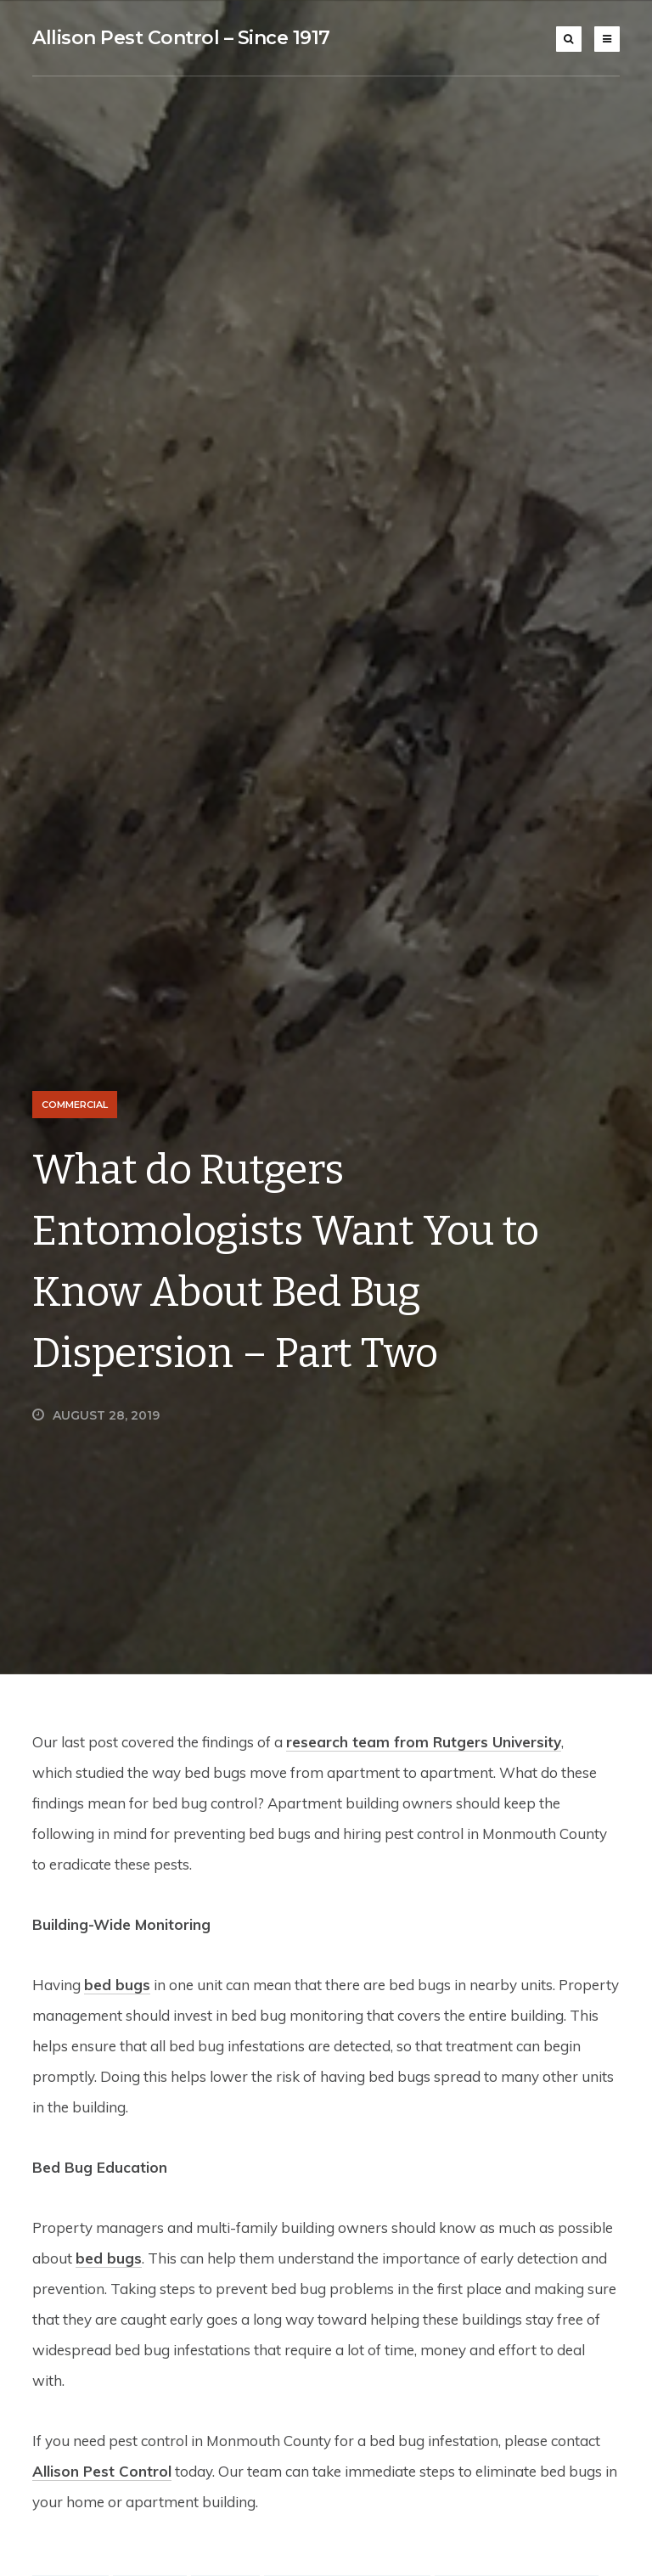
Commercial (75, 1105)
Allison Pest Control (101, 2471)
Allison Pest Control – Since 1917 (181, 37)
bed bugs (117, 1985)
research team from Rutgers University (423, 1742)
